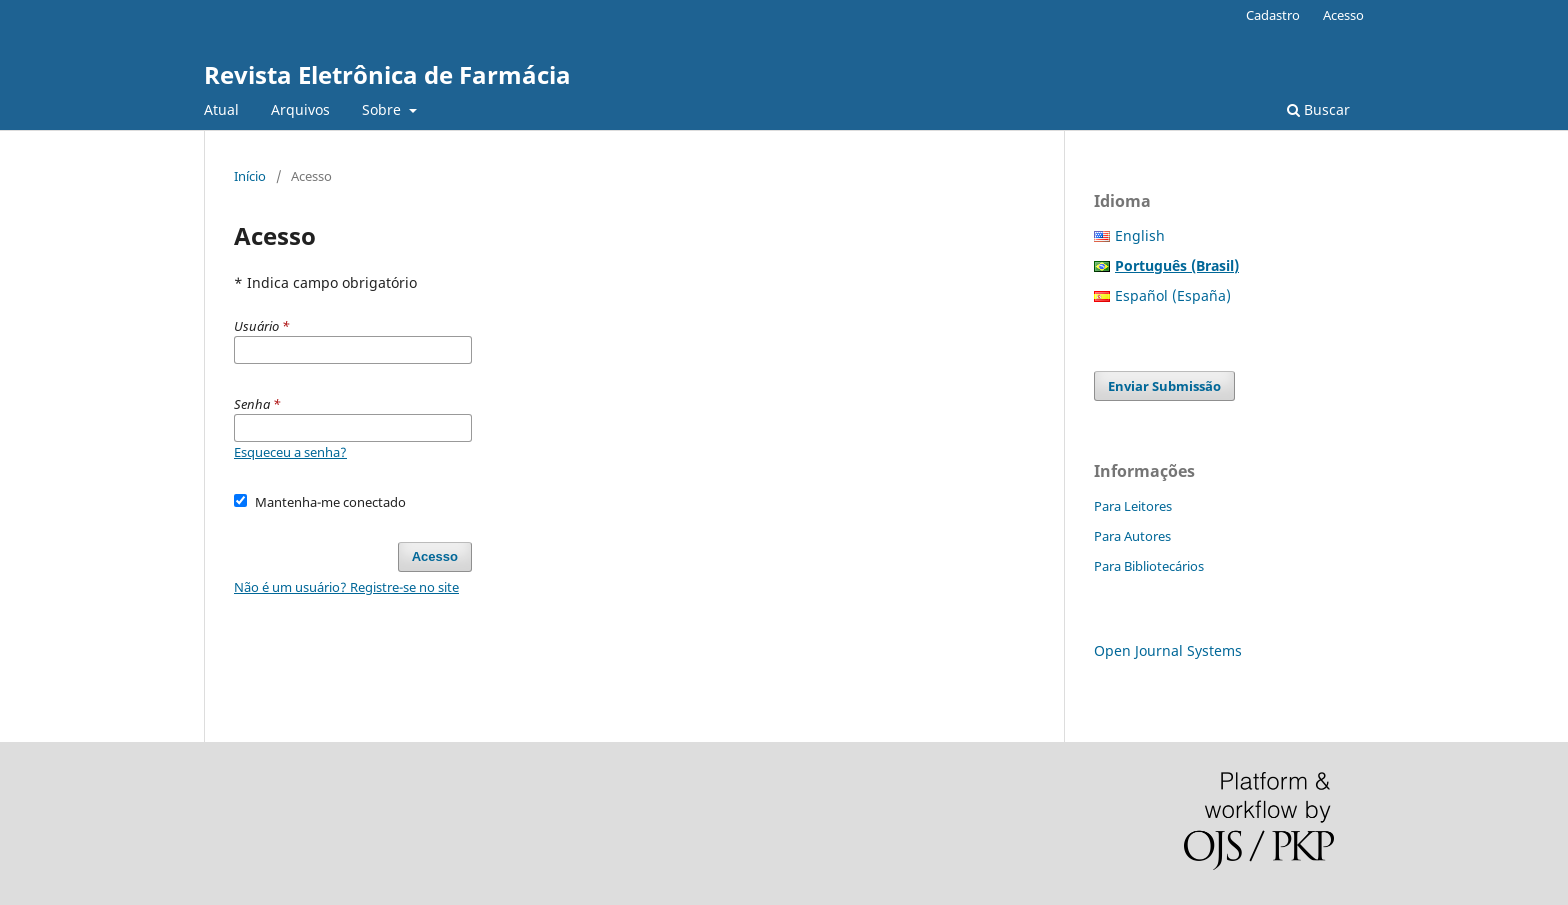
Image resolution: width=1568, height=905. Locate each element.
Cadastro (1273, 15)
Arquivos (300, 109)
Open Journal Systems (1168, 650)
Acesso (1343, 15)
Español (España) (1173, 295)
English (1140, 235)
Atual (221, 109)
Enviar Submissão (1164, 386)
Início (250, 176)
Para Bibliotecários (1149, 566)
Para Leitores (1133, 506)
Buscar (1318, 109)
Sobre (383, 109)
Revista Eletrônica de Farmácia (387, 74)
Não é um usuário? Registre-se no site (346, 587)
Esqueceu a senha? (290, 452)
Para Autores (1132, 536)
